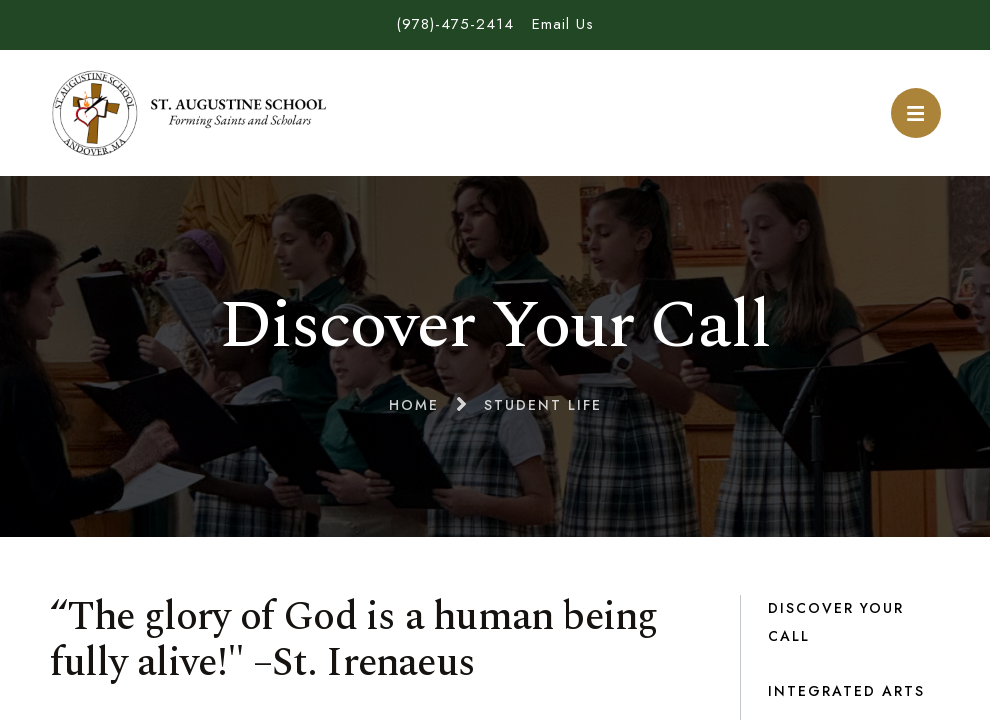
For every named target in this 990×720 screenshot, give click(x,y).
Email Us (563, 24)
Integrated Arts (846, 691)
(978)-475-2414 (455, 24)
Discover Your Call (836, 622)
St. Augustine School (190, 113)
